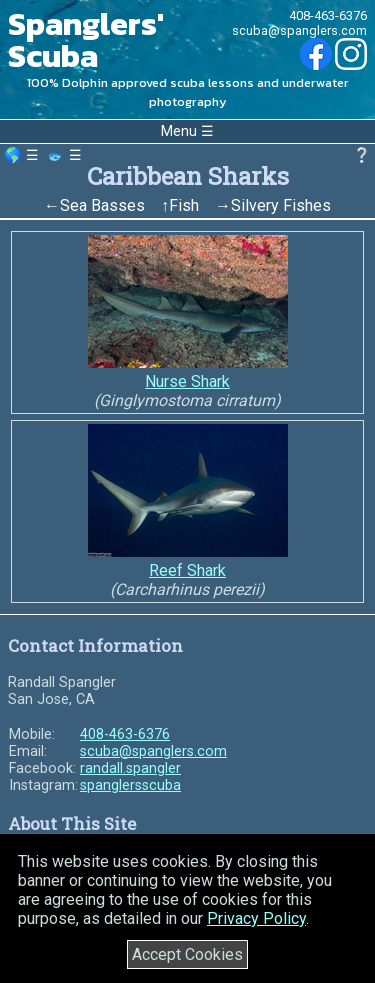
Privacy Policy (256, 918)
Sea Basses (102, 205)
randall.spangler (130, 768)
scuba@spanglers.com (299, 30)
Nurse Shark (187, 381)
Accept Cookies (187, 954)
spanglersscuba (130, 785)
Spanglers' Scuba (86, 40)
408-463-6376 (328, 15)
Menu (179, 131)
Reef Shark (187, 570)
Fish (184, 205)
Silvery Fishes (281, 205)
